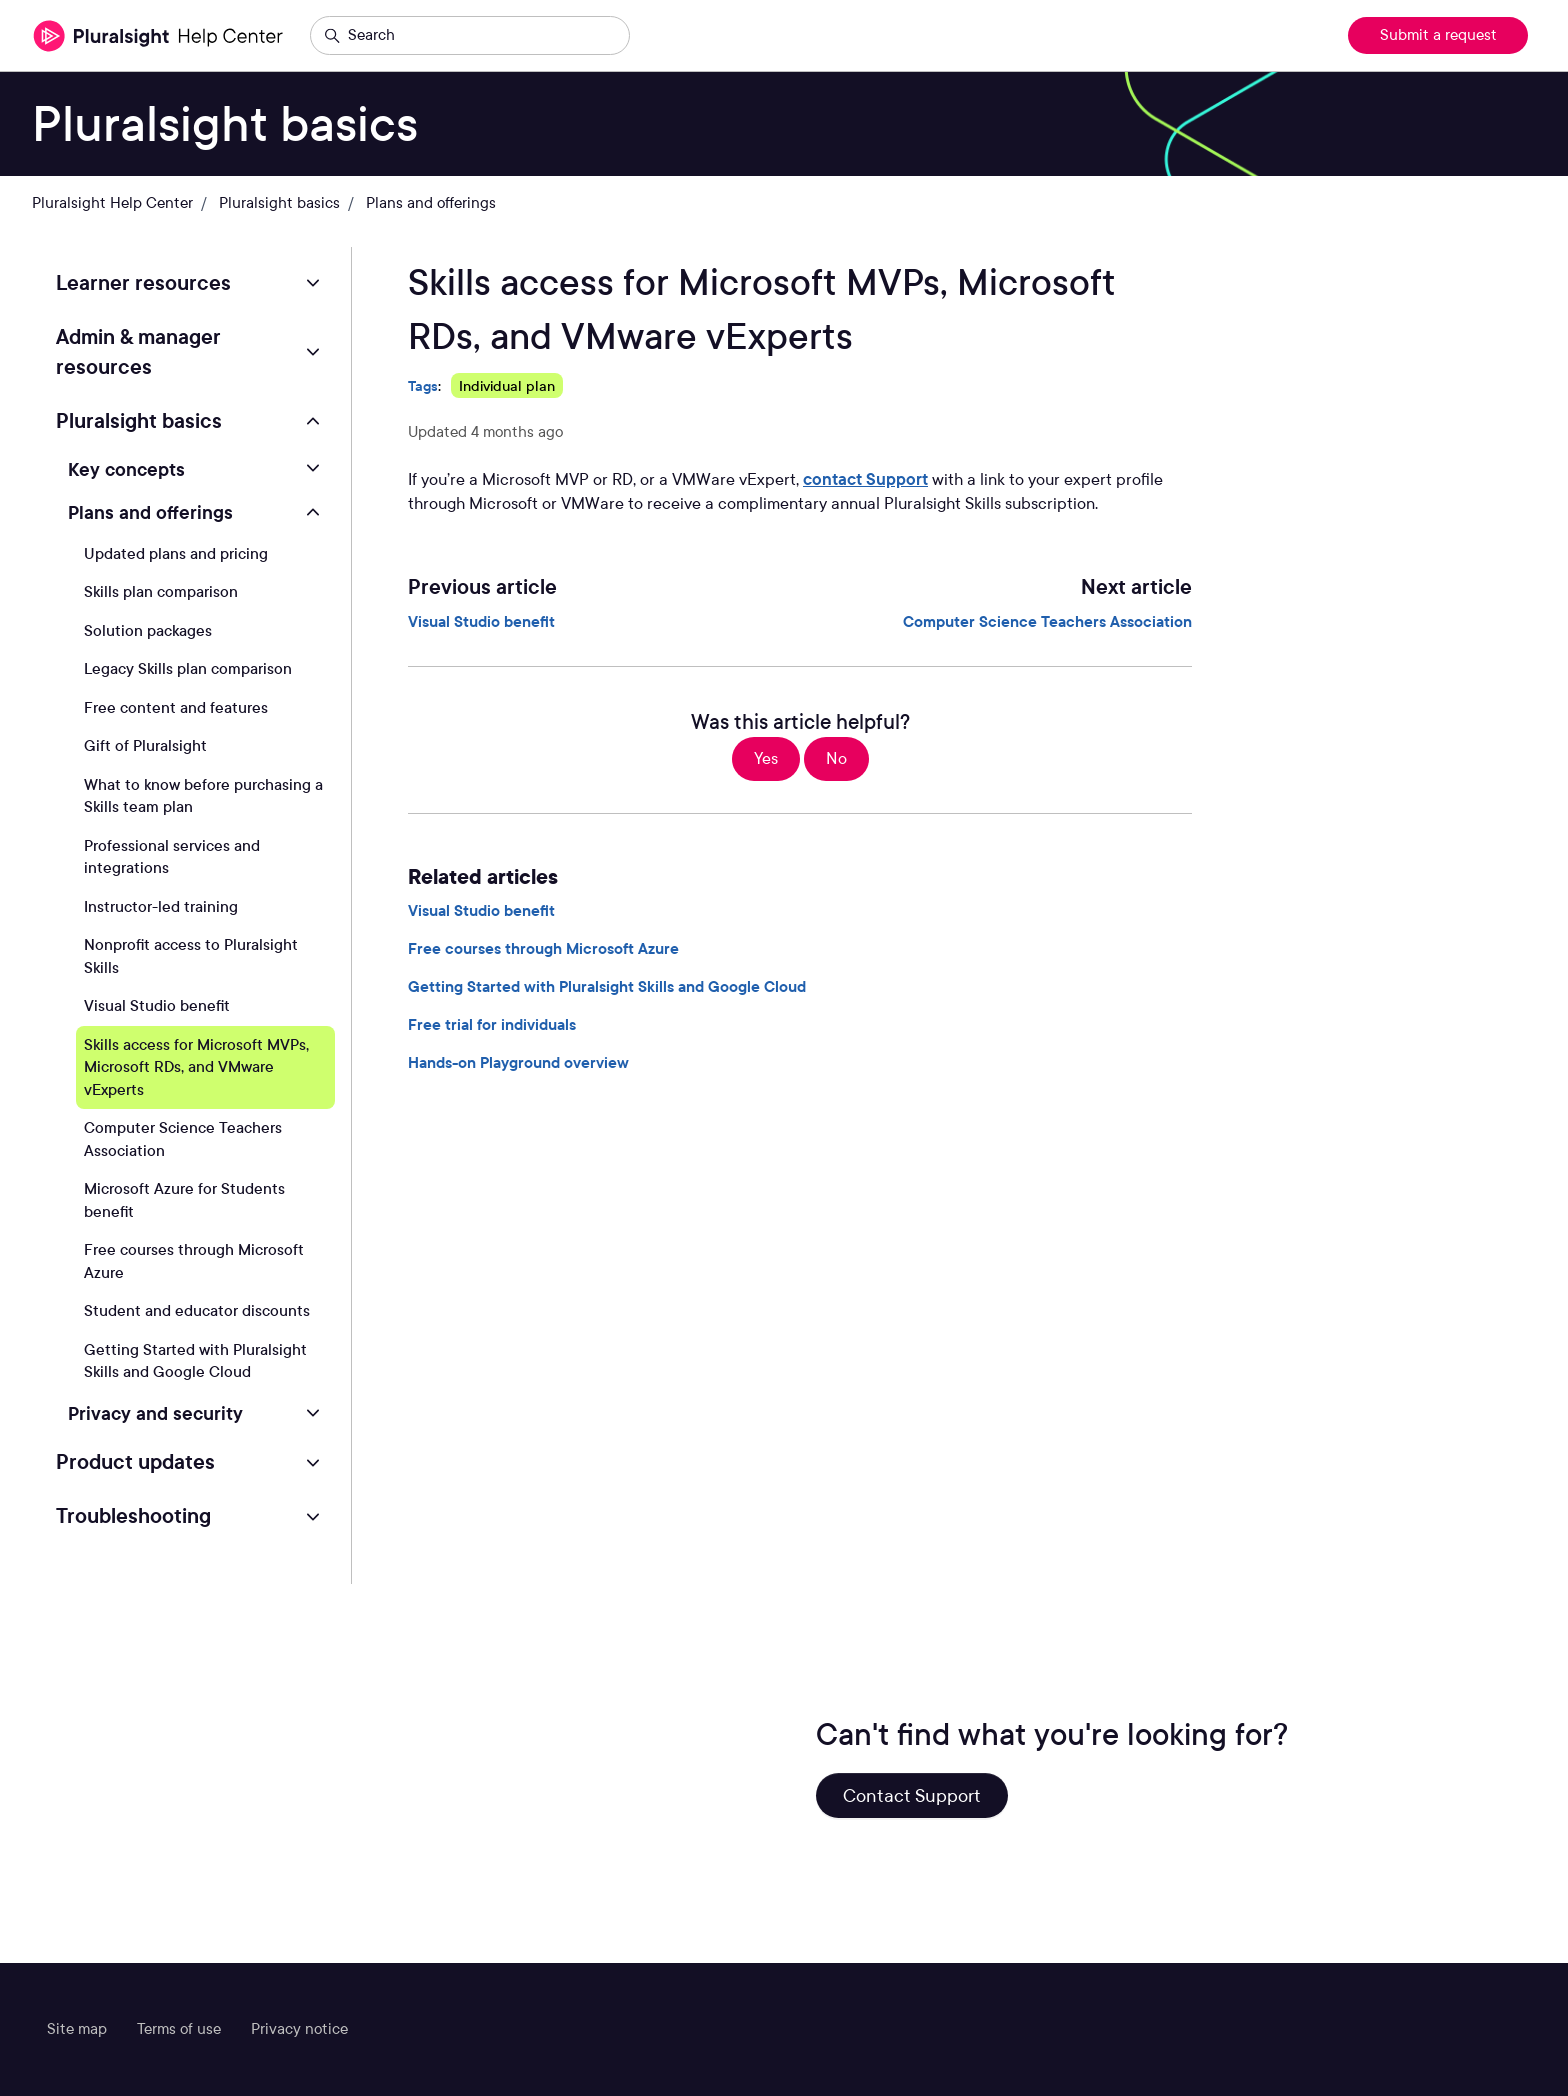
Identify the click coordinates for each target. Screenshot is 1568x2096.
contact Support (865, 479)
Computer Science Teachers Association (1047, 622)
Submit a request (1438, 35)
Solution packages (148, 631)
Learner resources (143, 283)
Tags (423, 385)
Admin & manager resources (138, 352)
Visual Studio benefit (481, 622)
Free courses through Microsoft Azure (543, 949)
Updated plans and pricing (176, 554)
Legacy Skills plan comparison (188, 669)
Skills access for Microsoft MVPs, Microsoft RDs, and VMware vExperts (196, 1067)
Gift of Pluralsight (145, 746)
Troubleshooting (133, 1516)
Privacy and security (155, 1413)
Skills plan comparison (161, 592)
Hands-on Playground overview (518, 1063)
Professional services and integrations (172, 857)
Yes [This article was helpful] (766, 758)
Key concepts (126, 469)
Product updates (135, 1462)
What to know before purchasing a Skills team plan (203, 796)
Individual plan (507, 385)
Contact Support (912, 1795)
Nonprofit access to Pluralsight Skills (191, 956)
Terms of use (179, 2029)
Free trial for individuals (492, 1025)
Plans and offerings (431, 203)
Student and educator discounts (197, 1311)
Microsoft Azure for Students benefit (184, 1200)
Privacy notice (299, 2029)
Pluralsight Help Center (112, 203)
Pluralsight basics (279, 203)
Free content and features (176, 708)
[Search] (470, 36)
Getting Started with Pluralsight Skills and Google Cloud (607, 987)
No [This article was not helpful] (836, 758)
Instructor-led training (161, 907)
